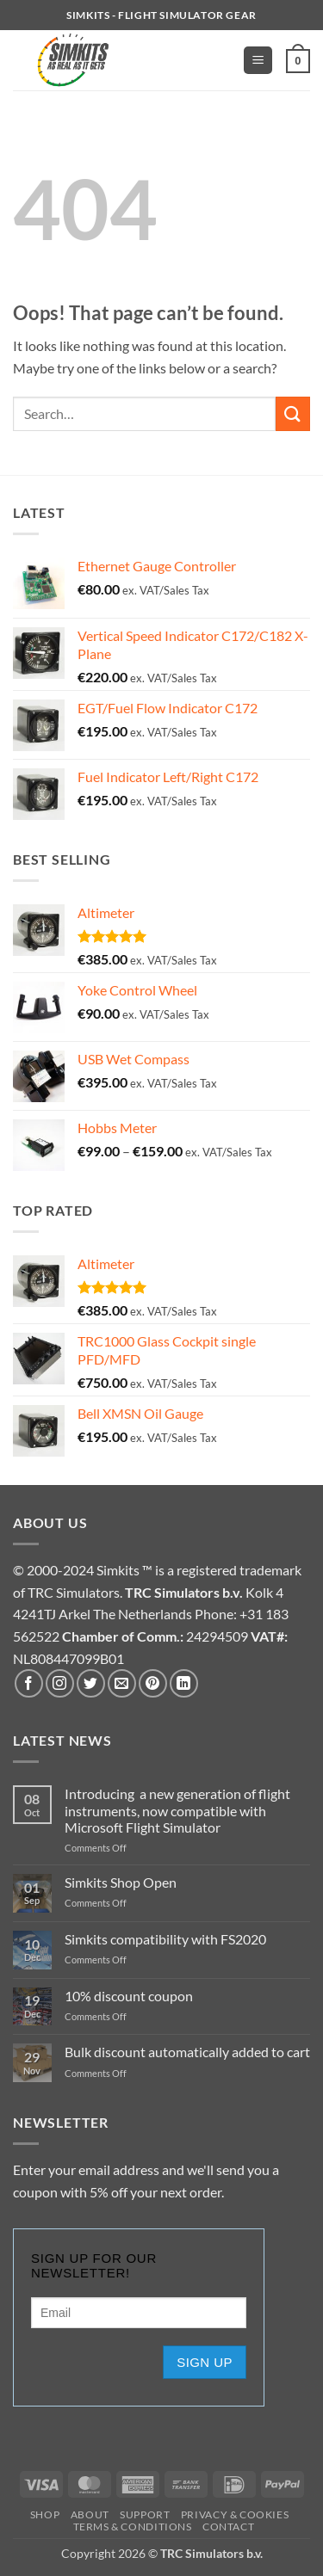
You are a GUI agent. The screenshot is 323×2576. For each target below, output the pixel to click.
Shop (44, 2514)
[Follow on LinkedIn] (184, 1683)
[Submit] (293, 413)
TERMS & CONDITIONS (132, 2526)
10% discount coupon (129, 1995)
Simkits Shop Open (121, 1882)
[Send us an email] (122, 1683)
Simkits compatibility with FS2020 (165, 1939)
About (90, 2514)
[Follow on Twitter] (91, 1683)
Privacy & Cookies (235, 2514)
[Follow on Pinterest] (153, 1683)
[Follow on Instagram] (60, 1683)
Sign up (205, 2362)
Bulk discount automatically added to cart (187, 2051)
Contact (228, 2526)
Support (145, 2514)
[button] (258, 60)
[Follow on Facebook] (29, 1683)
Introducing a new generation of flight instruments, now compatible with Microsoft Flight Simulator (177, 1809)
